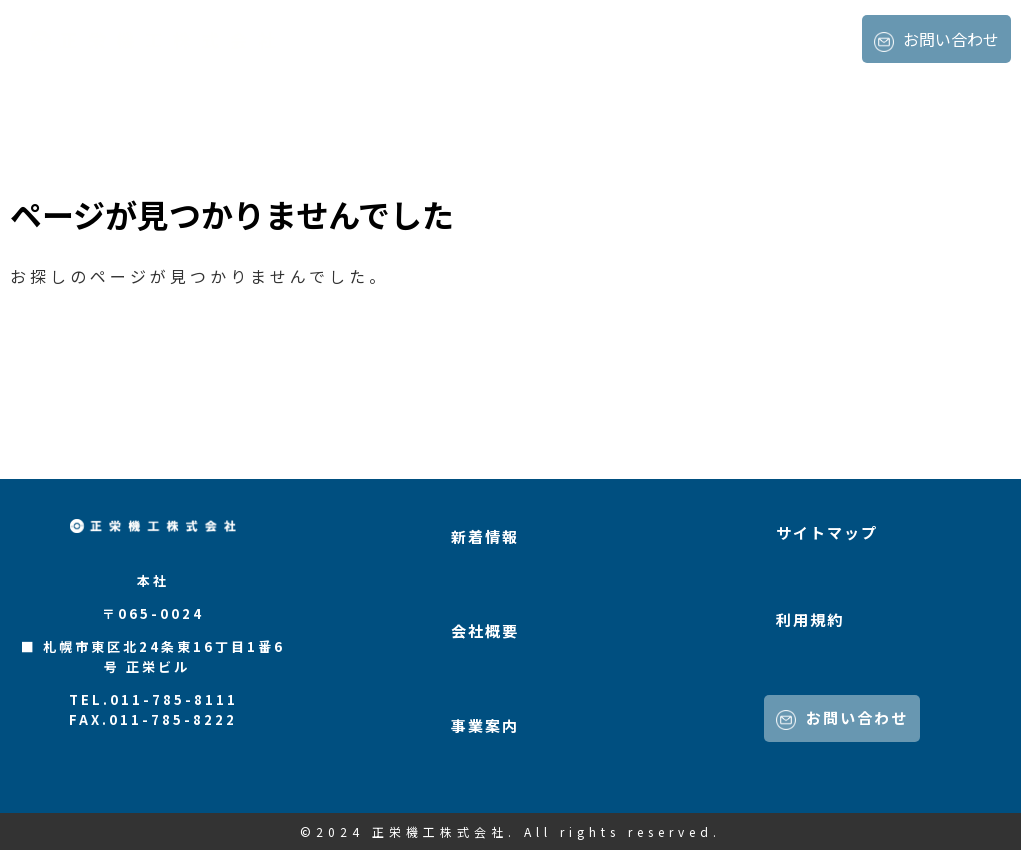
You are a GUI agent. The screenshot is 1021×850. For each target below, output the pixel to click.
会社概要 (730, 40)
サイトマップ (827, 532)
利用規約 (810, 619)
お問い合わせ (936, 39)
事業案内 (818, 40)
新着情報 (642, 40)
